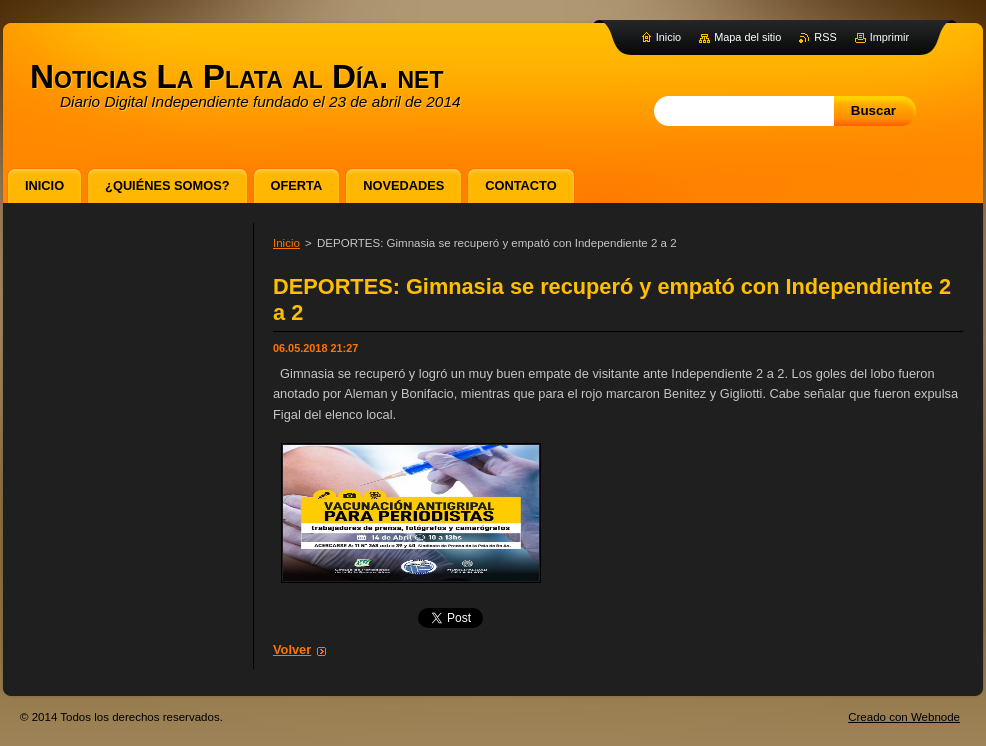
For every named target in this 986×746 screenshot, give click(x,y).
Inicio (286, 243)
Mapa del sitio (747, 37)
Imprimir (889, 37)
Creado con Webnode (904, 717)
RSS (825, 37)
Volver (292, 649)
